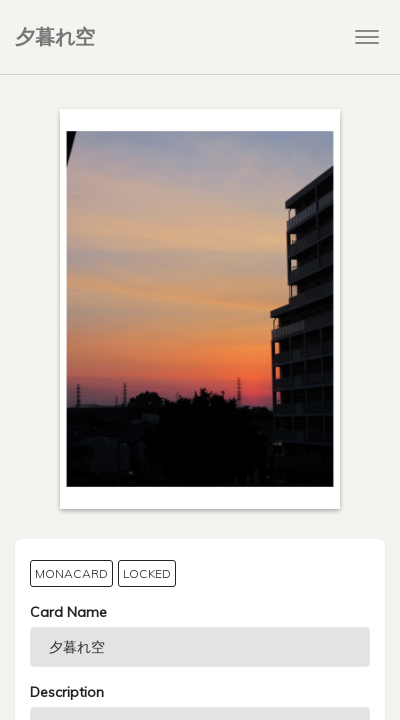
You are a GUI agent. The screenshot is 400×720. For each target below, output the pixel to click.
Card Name (68, 612)
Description (67, 692)
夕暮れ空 (55, 36)
